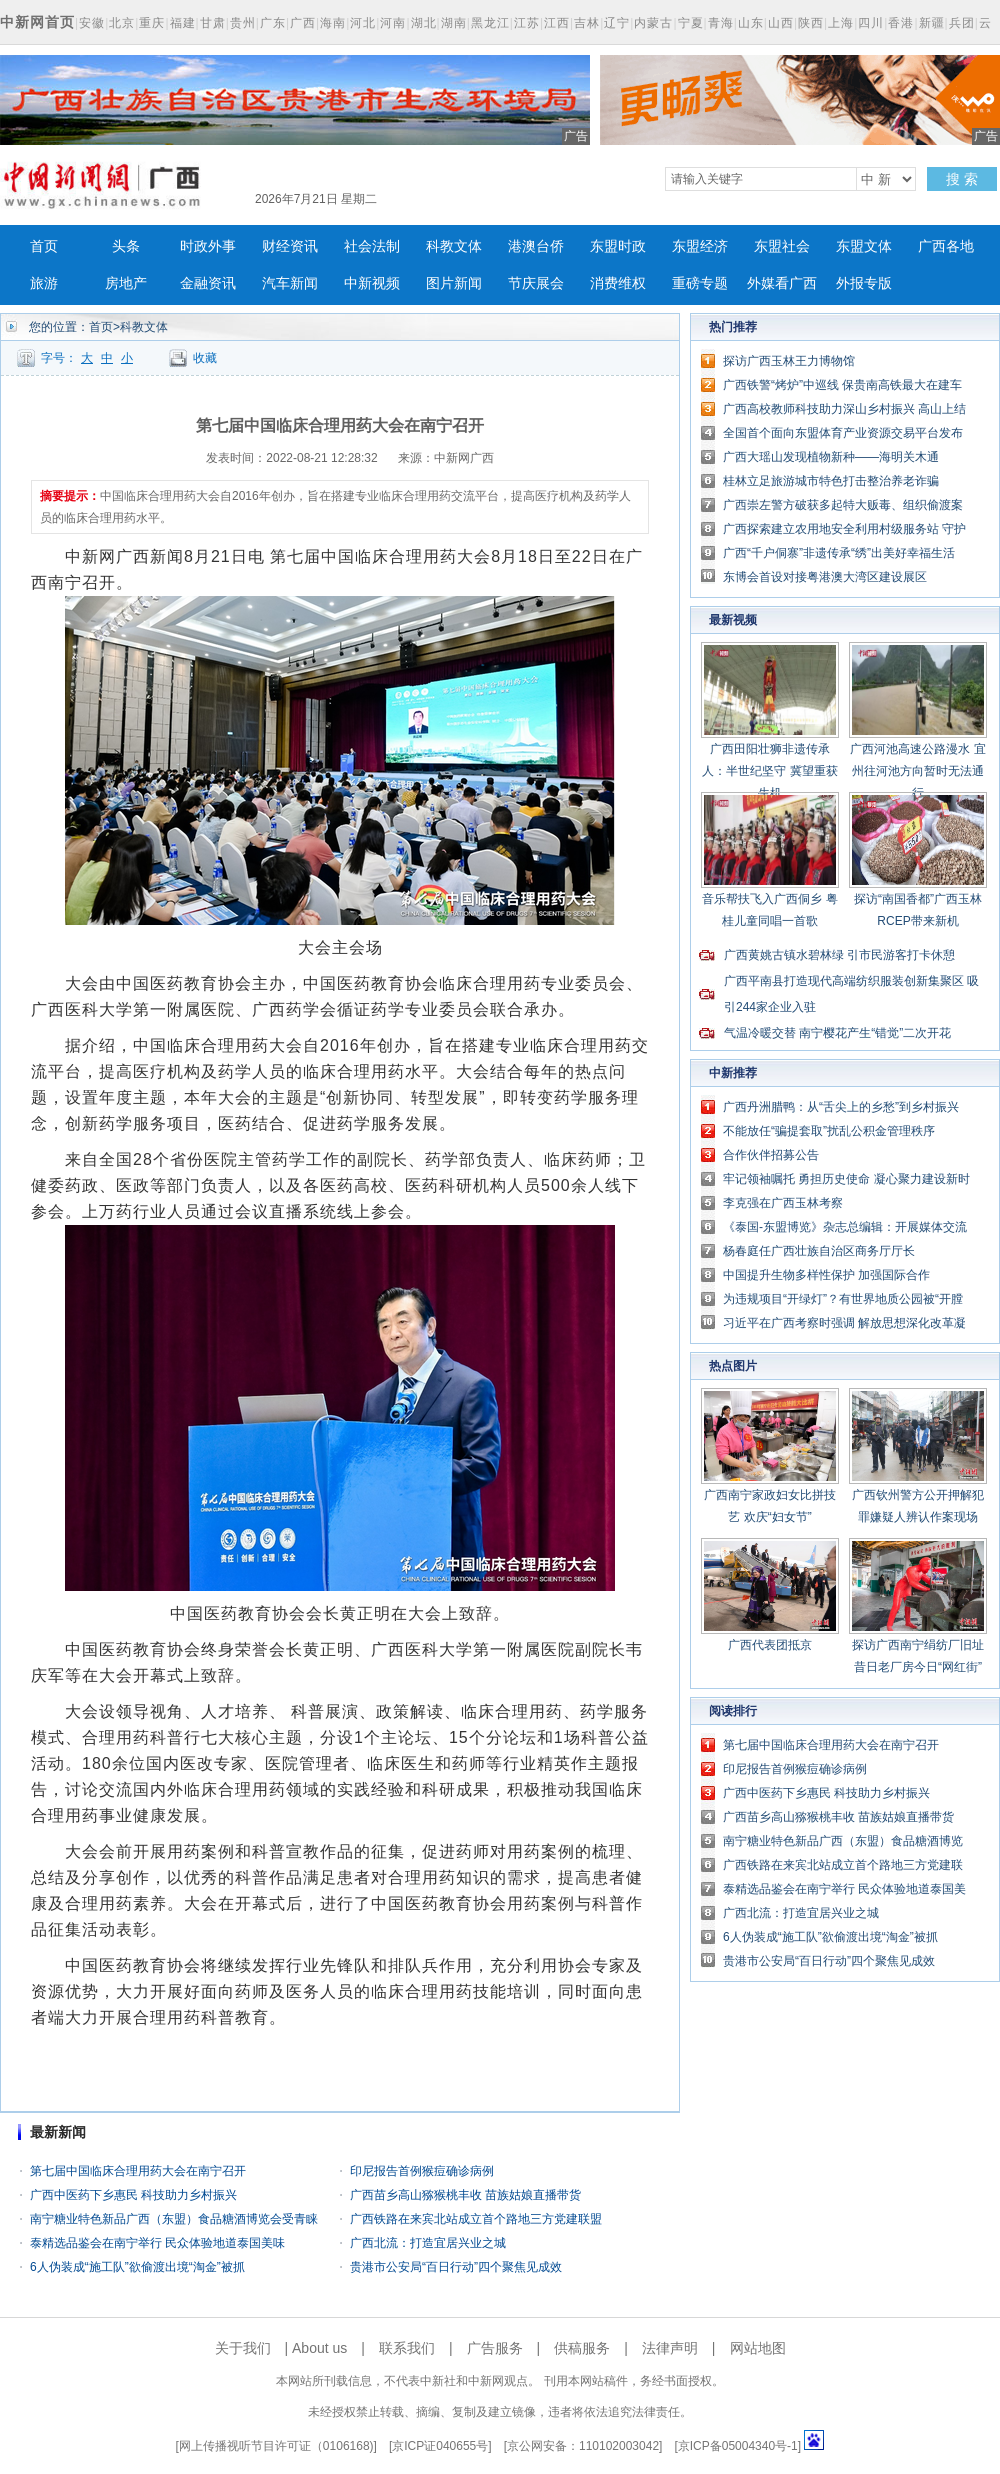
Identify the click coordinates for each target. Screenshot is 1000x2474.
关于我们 (243, 2348)
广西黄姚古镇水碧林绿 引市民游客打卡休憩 (839, 955)
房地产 (126, 283)
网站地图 (758, 2348)
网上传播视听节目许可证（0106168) (276, 2446)
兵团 (962, 23)
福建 (183, 23)
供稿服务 (582, 2348)
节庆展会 (536, 283)
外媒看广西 (782, 283)
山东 (751, 23)
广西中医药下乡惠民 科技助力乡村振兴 (133, 2195)
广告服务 (495, 2348)
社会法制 (372, 246)
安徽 (92, 23)
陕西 (811, 23)
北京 (122, 23)
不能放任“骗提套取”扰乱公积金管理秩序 (829, 1131)
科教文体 (454, 246)
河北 (363, 23)
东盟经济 (700, 246)
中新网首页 (37, 22)
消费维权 (618, 283)
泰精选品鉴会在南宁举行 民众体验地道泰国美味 (157, 2243)
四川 (871, 23)
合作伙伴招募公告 (771, 1155)
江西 (557, 23)
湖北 (424, 23)
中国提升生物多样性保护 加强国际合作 (826, 1275)
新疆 (932, 23)
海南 (333, 23)
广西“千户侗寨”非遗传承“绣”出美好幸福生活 (839, 553)
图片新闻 (454, 283)
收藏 (205, 358)
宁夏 (691, 23)
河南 (393, 23)
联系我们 (407, 2348)
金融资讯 (208, 283)
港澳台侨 (536, 246)
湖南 (454, 23)
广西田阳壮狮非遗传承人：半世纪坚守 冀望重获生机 (769, 771)
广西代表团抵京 (770, 1645)
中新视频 (372, 283)
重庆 (152, 23)
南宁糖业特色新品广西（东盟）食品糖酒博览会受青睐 (174, 2219)
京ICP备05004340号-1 (738, 2446)
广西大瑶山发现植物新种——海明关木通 (831, 457)
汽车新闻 (290, 283)
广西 (303, 23)
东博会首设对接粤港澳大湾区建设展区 (825, 577)
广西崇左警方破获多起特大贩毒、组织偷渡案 (843, 505)
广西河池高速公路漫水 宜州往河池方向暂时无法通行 (917, 771)
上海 (841, 23)
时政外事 (208, 246)
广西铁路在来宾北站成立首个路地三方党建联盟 (476, 2219)
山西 (781, 23)
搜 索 (962, 179)
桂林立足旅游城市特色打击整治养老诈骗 (831, 481)
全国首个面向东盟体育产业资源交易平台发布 (843, 433)
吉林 (587, 23)
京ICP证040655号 (440, 2446)
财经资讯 (290, 246)
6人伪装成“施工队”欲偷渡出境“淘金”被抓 (137, 2267)
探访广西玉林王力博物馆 (789, 361)
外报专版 (864, 283)
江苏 (527, 23)
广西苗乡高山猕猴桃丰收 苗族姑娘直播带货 (465, 2195)
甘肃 (213, 23)
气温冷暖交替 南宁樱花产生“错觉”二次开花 (837, 1033)
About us (319, 2348)
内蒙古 (653, 23)
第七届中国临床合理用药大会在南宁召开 (138, 2171)
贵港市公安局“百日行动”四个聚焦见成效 (456, 2267)
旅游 (44, 283)
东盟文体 (864, 246)
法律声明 (670, 2348)
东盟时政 (618, 246)
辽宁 (617, 23)
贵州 (243, 23)
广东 (273, 23)
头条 (126, 246)
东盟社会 (782, 246)
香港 (901, 23)
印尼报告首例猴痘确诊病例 (422, 2171)
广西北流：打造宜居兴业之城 (428, 2243)
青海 (721, 23)
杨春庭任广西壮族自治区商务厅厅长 (819, 1251)
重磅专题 (700, 283)
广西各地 (946, 246)
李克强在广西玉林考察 (783, 1203)
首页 (44, 246)
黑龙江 (490, 23)
